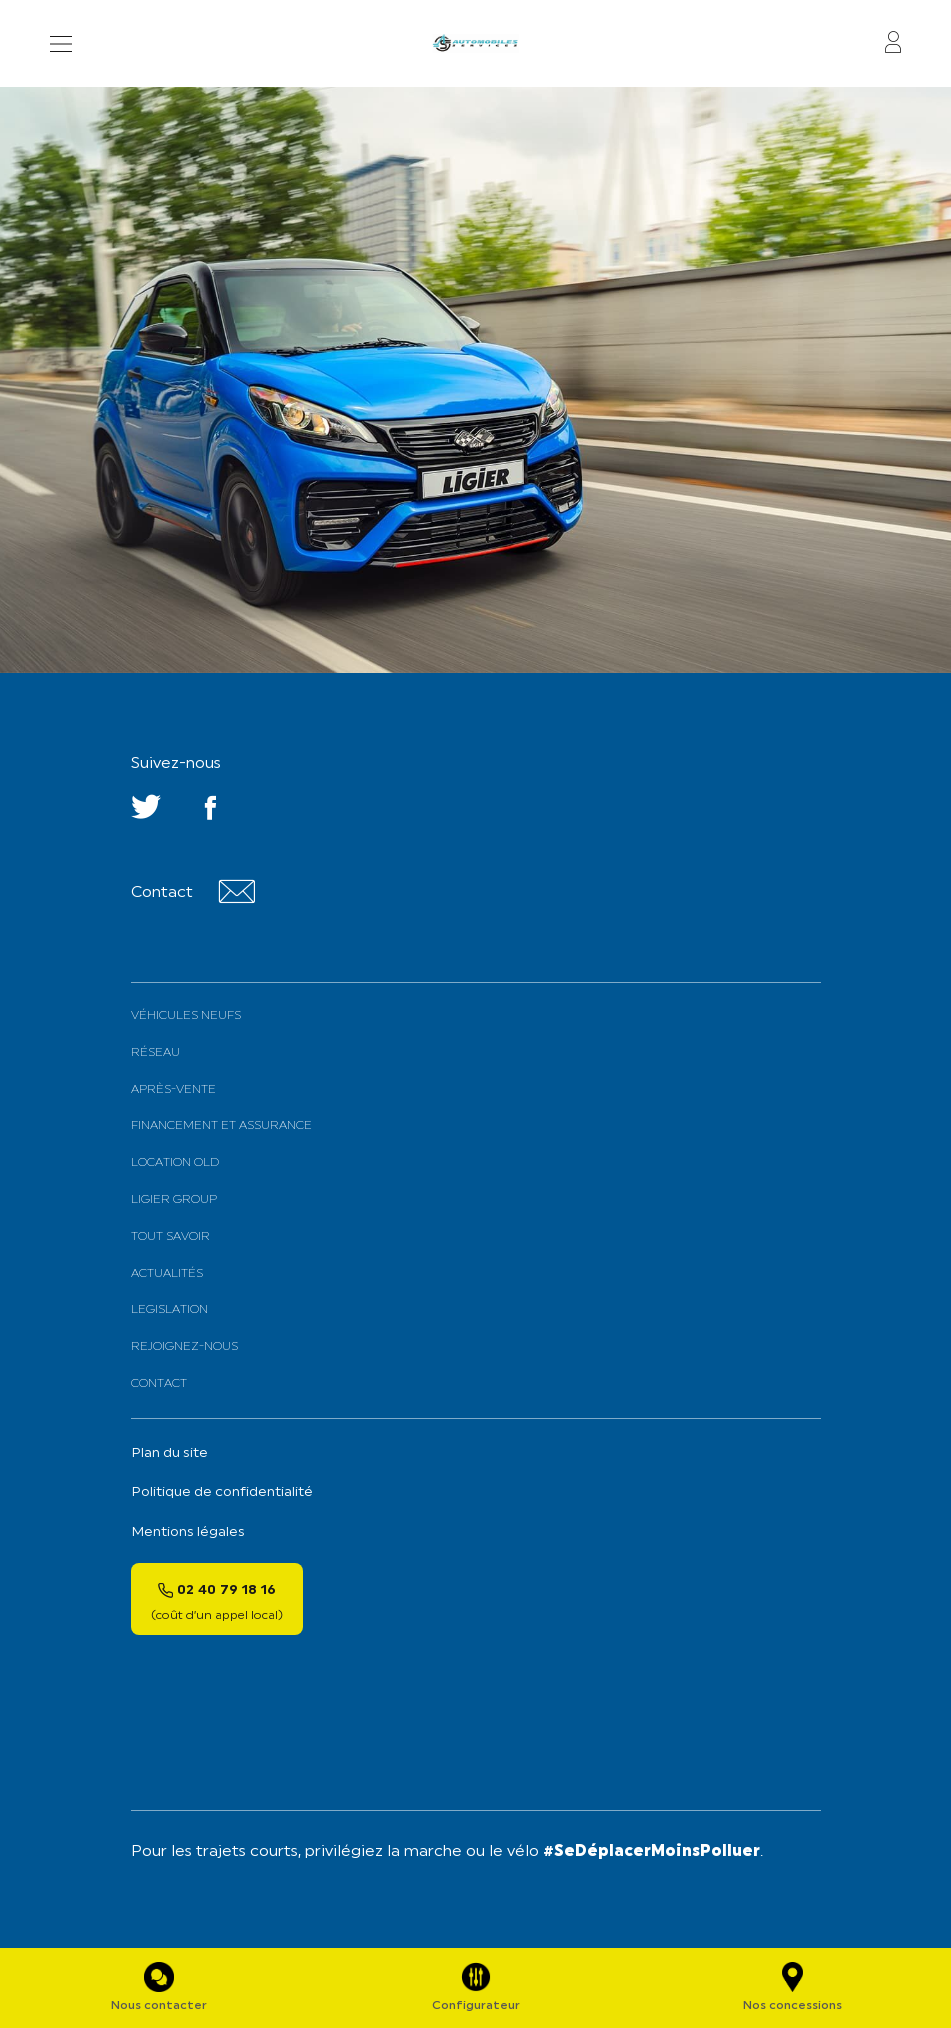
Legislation (169, 1310)
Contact (159, 1384)
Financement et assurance (221, 1126)
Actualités (167, 1274)
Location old (175, 1163)
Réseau (155, 1053)
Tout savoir (170, 1237)
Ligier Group (174, 1200)
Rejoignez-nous (184, 1347)
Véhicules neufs (186, 1016)
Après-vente (173, 1090)
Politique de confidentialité (222, 1492)
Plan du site (169, 1453)
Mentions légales (188, 1532)
